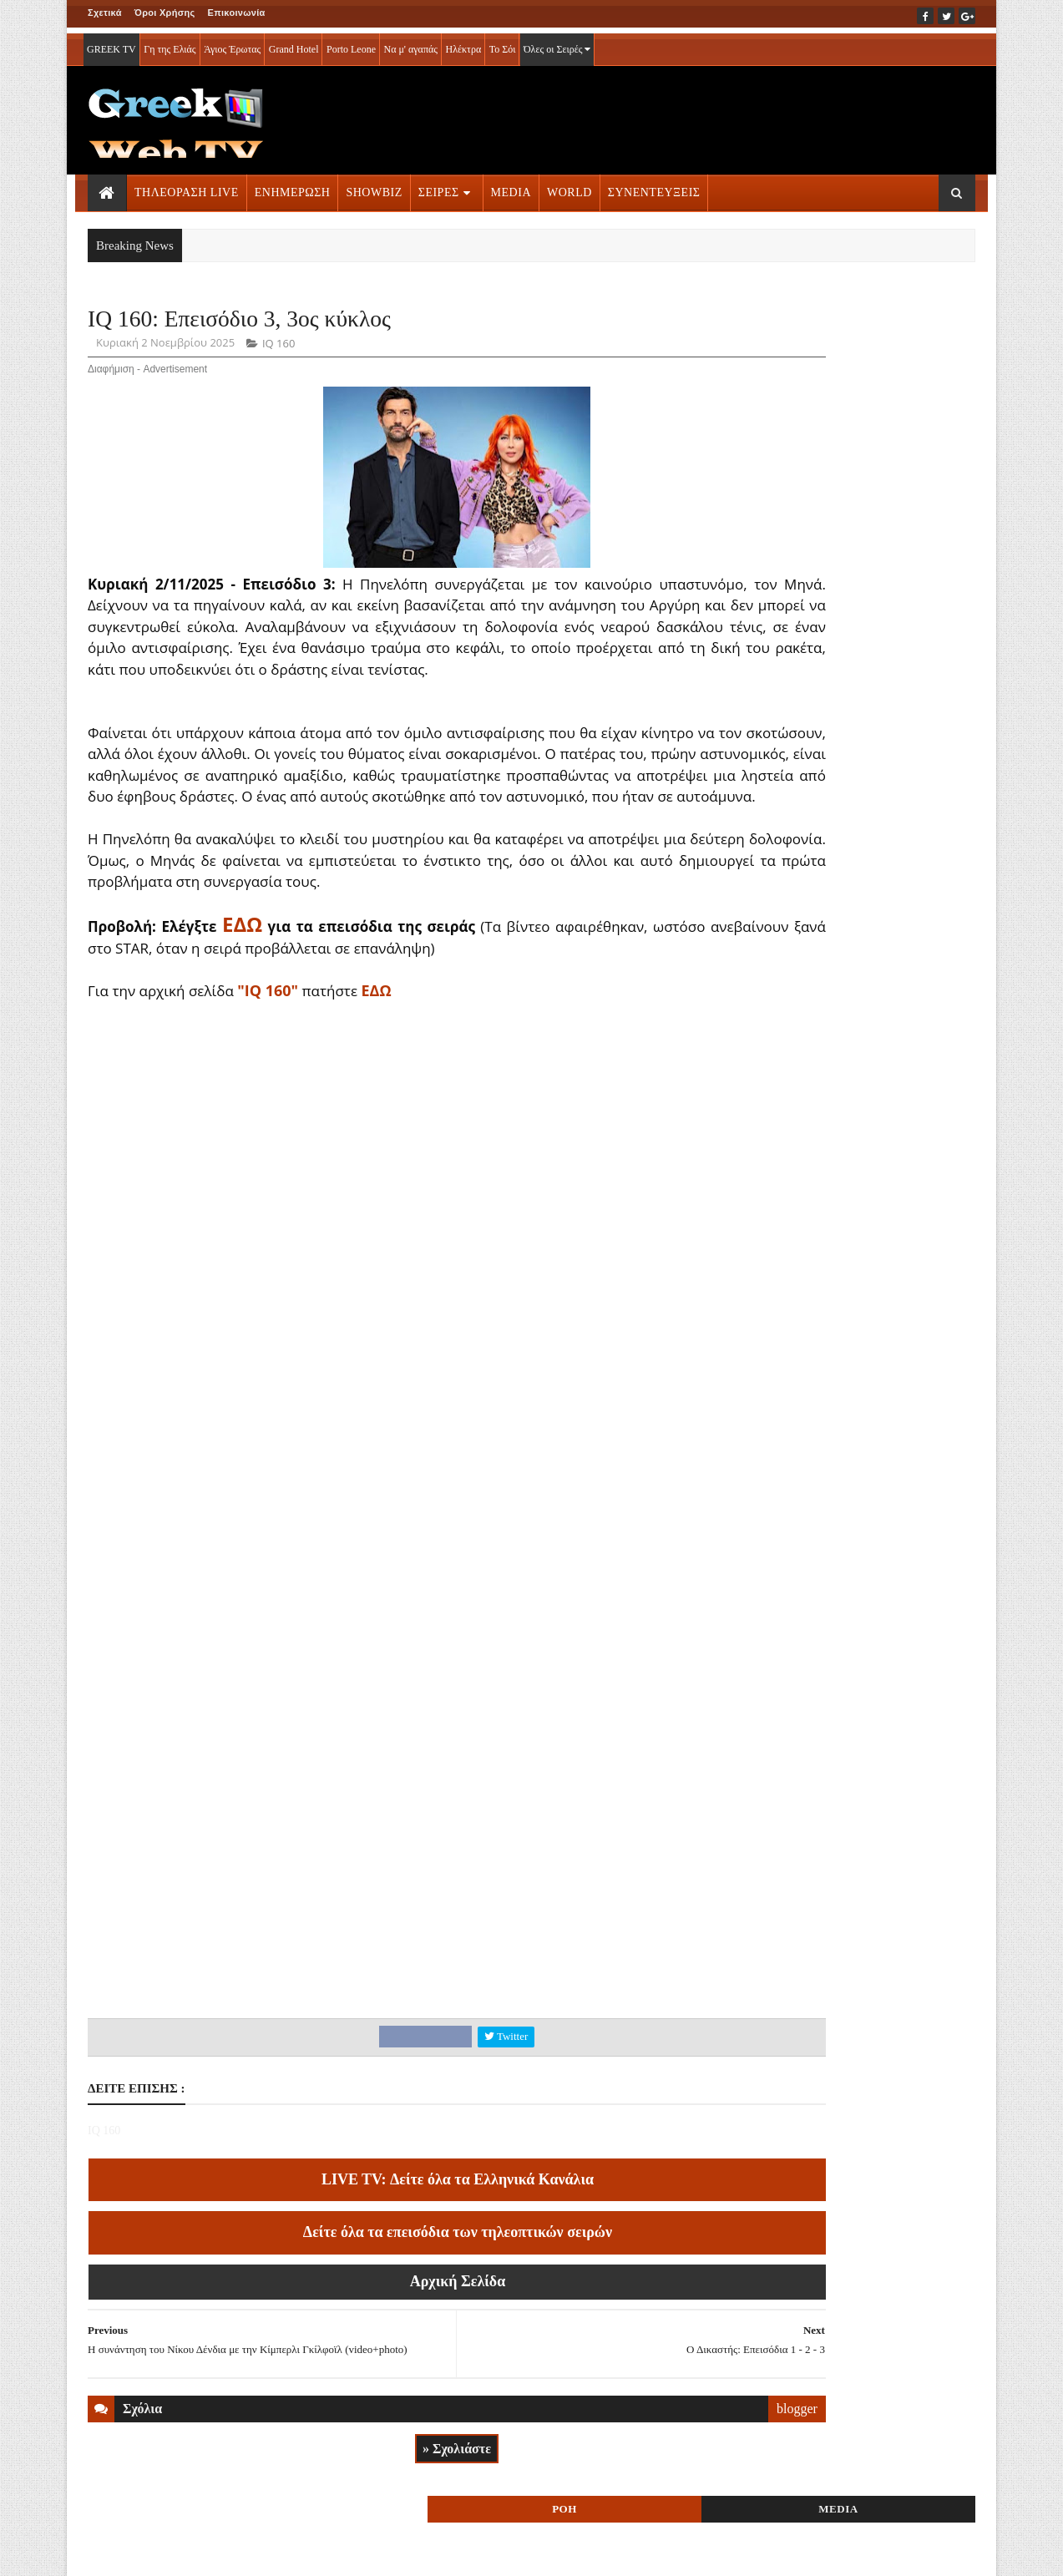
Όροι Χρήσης (164, 13)
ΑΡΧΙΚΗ (107, 2552)
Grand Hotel (294, 43)
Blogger (614, 2552)
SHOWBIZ (374, 186)
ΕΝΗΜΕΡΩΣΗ (293, 186)
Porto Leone (351, 43)
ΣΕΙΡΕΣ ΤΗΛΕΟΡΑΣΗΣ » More (839, 1152)
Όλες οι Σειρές (557, 43)
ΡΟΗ (789, 323)
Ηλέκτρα (464, 43)
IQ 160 (278, 347)
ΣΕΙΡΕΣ (438, 186)
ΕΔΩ (376, 1036)
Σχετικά (105, 13)
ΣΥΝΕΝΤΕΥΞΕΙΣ (654, 186)
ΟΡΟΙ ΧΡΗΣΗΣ (168, 2552)
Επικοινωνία (237, 13)
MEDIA (511, 186)
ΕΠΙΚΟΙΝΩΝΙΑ (243, 2552)
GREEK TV (111, 43)
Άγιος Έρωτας (232, 43)
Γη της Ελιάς (169, 43)
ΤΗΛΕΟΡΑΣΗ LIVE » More (828, 1042)
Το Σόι (502, 43)
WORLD (569, 186)
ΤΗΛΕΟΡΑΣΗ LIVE (186, 186)
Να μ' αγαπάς (410, 43)
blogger (667, 2463)
